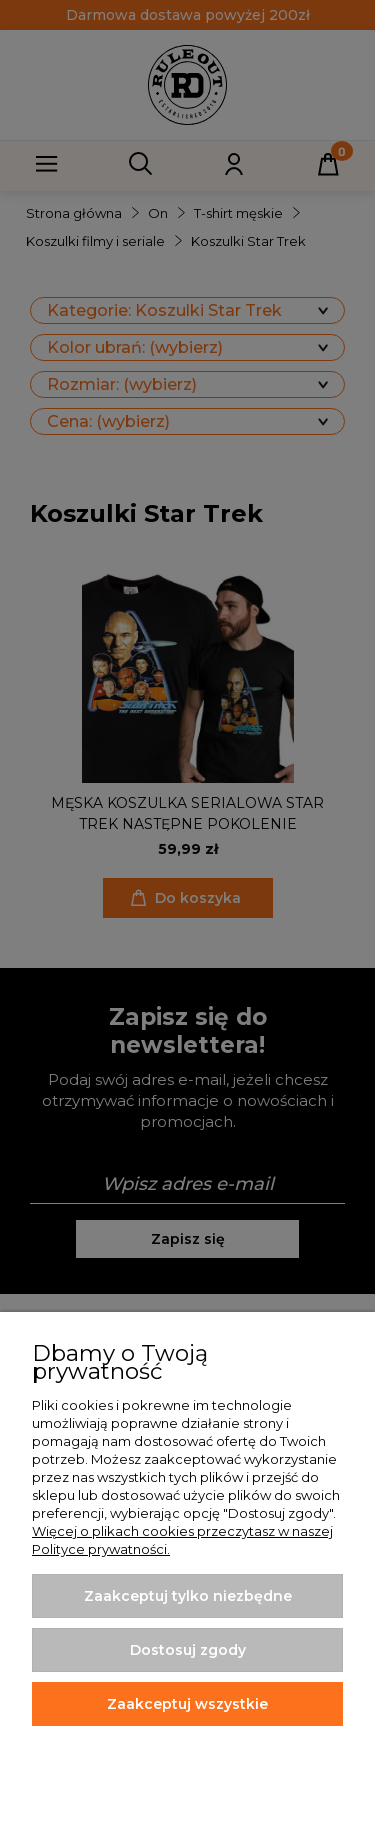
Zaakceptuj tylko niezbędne (188, 1596)
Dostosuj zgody (188, 1650)
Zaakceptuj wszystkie (187, 1704)
